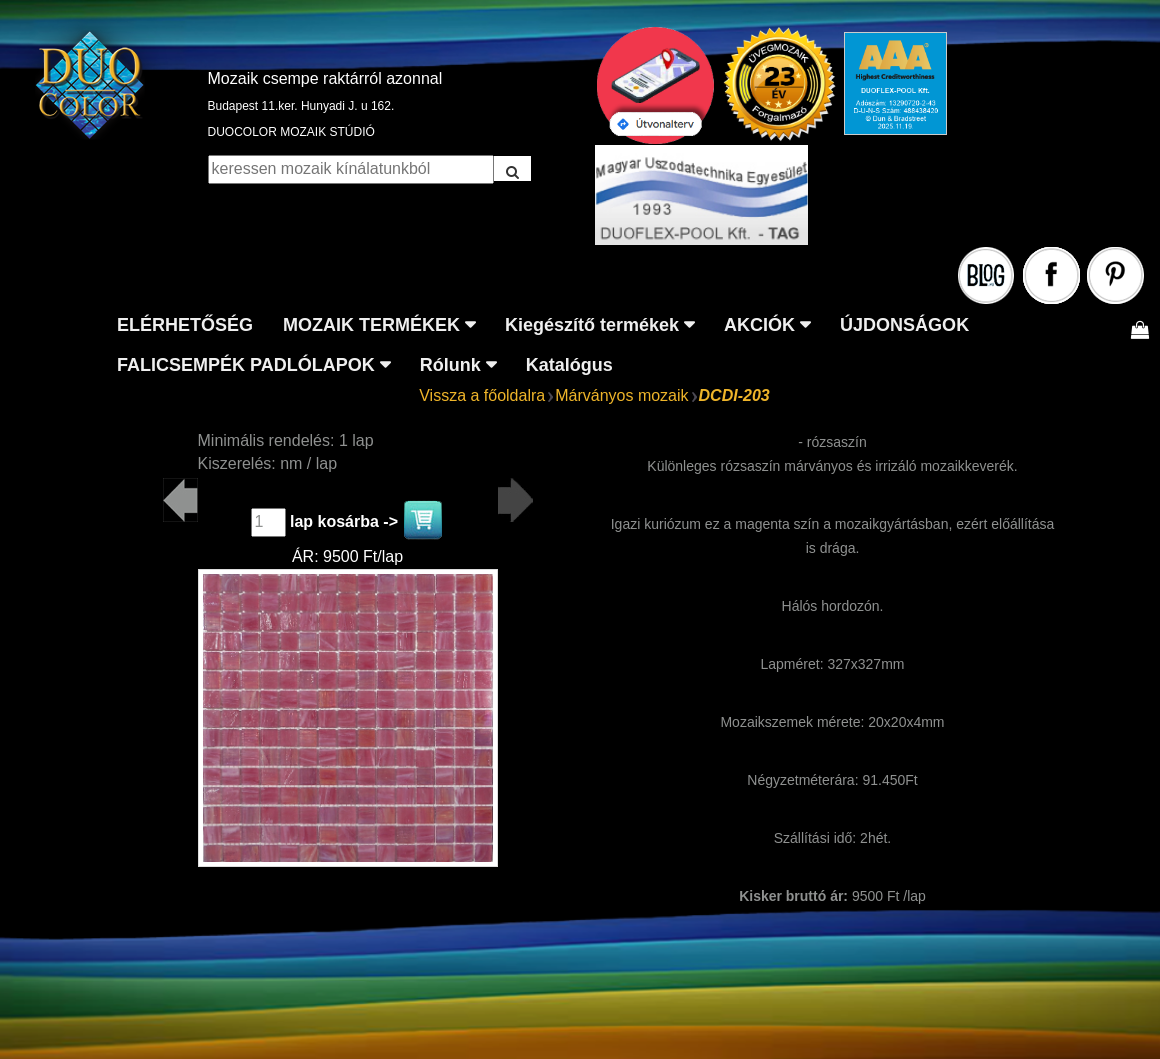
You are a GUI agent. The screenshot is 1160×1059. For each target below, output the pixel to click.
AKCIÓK (759, 325)
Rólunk (450, 365)
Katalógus (569, 365)
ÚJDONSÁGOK (904, 325)
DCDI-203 (734, 395)
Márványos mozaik (621, 395)
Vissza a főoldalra (482, 395)
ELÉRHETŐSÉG (185, 325)
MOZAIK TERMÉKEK (371, 325)
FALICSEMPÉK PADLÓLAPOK (246, 365)
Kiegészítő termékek (592, 325)
